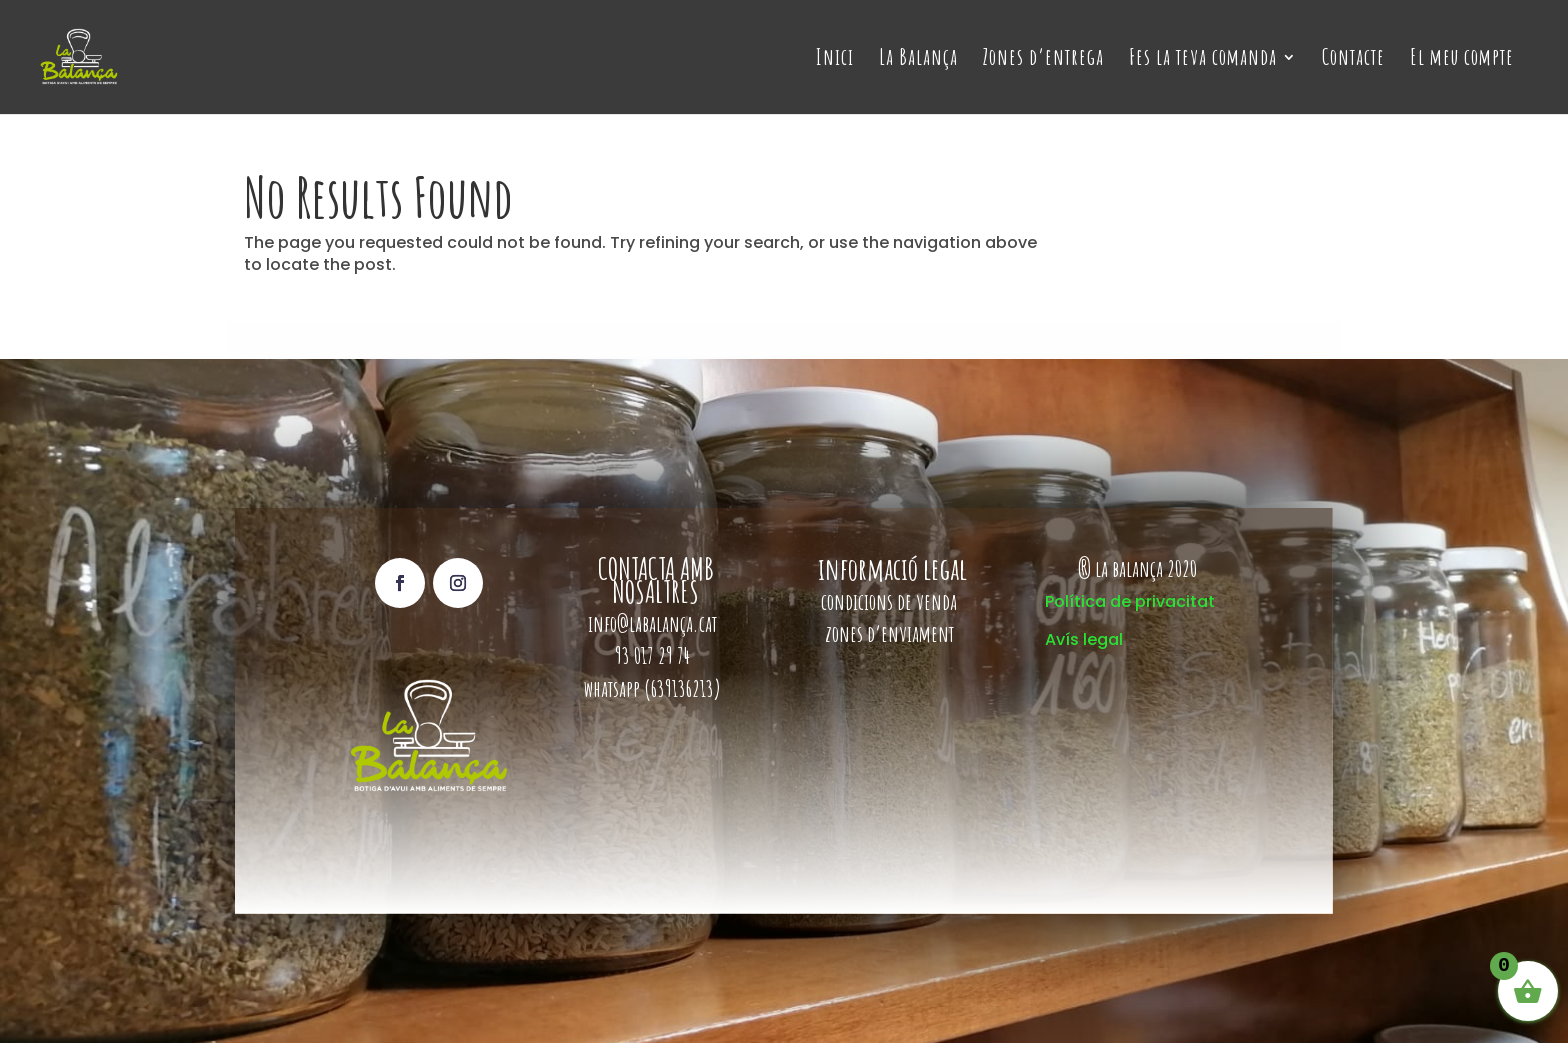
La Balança (918, 60)
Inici (835, 60)
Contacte (1353, 60)
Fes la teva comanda (1203, 60)
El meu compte (1462, 60)
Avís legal (1084, 639)
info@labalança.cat (652, 623)
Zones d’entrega (1043, 60)
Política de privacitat (1130, 601)
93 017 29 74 (654, 655)
